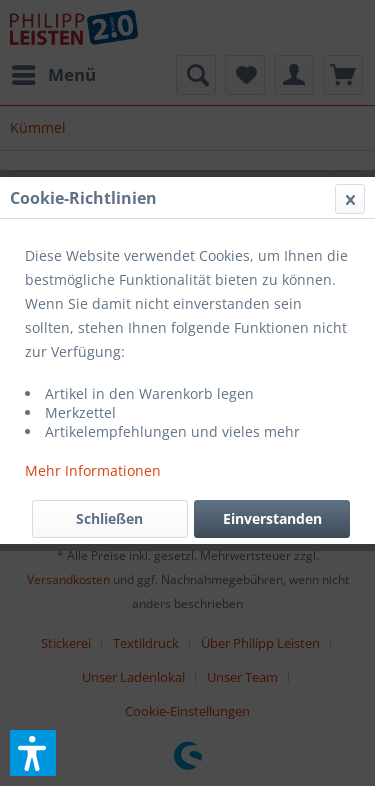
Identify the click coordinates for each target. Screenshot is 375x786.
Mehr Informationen (93, 470)
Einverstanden (272, 518)
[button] (33, 753)
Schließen (109, 518)
